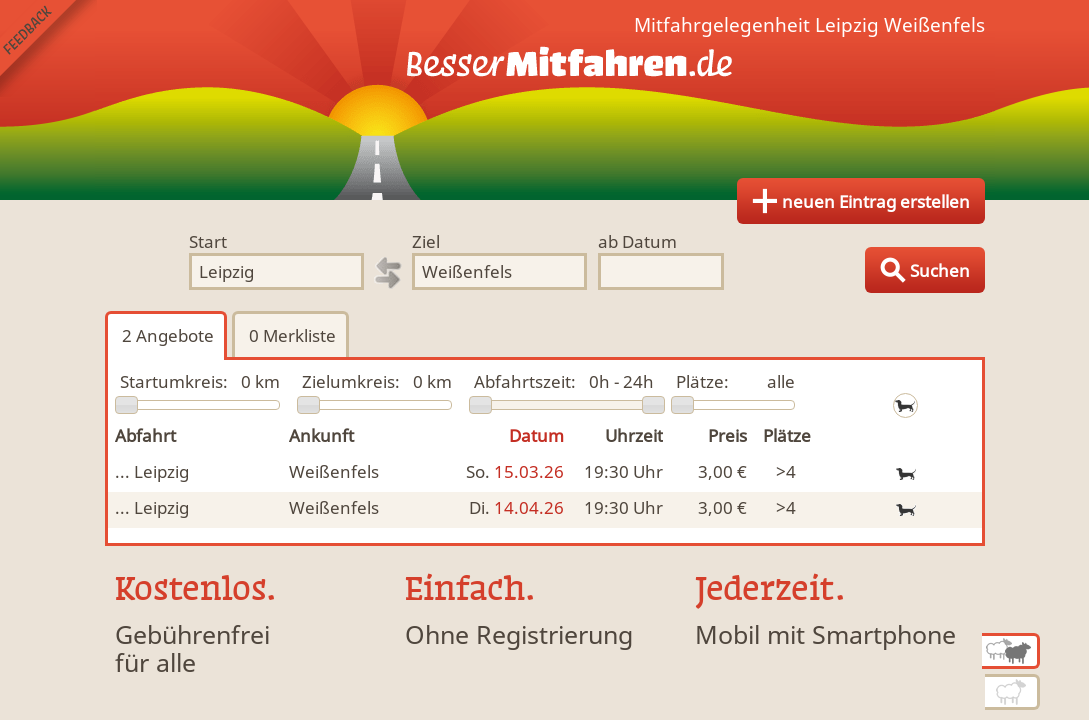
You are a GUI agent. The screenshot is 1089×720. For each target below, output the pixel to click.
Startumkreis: (174, 381)
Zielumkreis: (351, 381)
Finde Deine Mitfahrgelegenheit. (545, 100)
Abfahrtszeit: (525, 381)
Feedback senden (48, 48)
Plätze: (702, 381)
